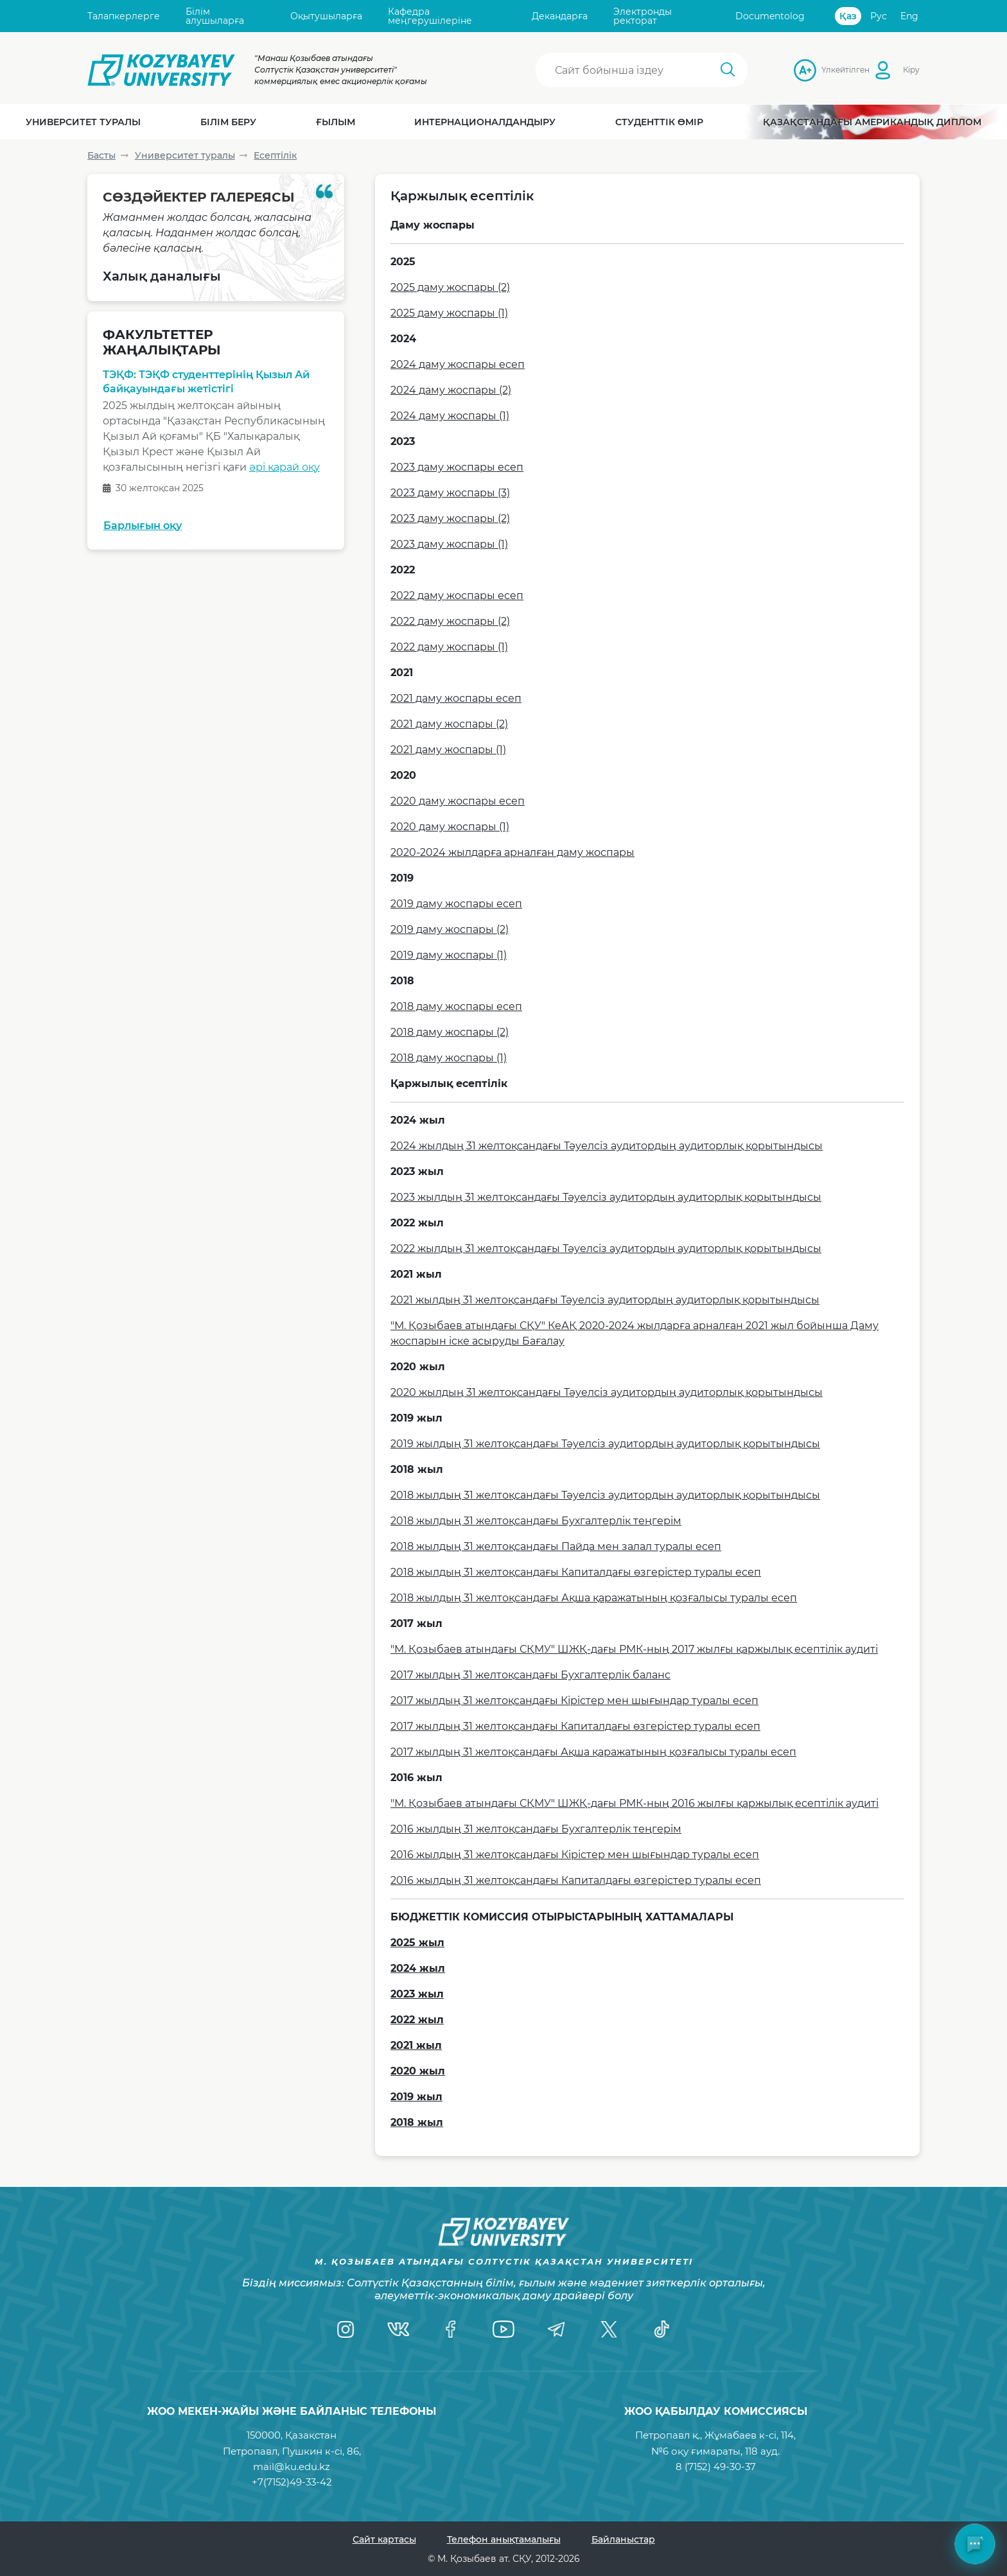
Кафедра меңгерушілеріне (430, 16)
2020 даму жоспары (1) (449, 827)
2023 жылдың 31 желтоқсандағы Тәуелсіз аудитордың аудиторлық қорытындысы (605, 1197)
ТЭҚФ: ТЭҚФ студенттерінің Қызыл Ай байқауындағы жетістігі (206, 382)
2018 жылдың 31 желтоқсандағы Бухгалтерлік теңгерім (535, 1521)
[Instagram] (345, 2329)
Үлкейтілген (825, 69)
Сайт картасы (384, 2539)
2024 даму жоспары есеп (457, 364)
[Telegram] (556, 2329)
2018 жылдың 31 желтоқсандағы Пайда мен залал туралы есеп (555, 1546)
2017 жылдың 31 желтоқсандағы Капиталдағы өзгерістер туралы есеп (575, 1726)
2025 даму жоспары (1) (449, 313)
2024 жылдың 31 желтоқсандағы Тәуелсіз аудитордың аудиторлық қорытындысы (606, 1146)
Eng (909, 16)
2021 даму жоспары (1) (448, 750)
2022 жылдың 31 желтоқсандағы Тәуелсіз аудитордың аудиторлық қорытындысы (605, 1248)
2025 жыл (417, 1942)
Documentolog (770, 16)
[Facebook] (451, 2329)
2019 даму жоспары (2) (449, 929)
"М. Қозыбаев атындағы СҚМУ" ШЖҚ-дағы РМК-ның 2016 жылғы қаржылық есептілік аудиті (634, 1803)
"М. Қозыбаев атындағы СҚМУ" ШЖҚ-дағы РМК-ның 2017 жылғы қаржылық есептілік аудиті (634, 1649)
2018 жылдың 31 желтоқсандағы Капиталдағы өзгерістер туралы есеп (575, 1572)
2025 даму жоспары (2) (450, 287)
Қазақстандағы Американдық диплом (872, 122)
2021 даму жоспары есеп (455, 698)
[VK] (398, 2329)
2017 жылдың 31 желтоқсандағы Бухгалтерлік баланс (530, 1675)
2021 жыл (416, 2045)
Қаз (848, 16)
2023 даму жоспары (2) (450, 518)
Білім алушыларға (215, 16)
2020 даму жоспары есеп (457, 801)
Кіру (911, 69)
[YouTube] (503, 2329)
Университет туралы (185, 155)
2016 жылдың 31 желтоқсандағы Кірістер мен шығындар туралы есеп (574, 1855)
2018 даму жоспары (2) (449, 1032)
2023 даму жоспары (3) (450, 493)
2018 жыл (416, 2122)
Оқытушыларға (326, 16)
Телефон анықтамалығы (504, 2539)
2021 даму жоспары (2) (449, 724)
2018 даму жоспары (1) (448, 1058)
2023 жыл (417, 1994)
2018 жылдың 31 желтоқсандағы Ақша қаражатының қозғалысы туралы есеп (593, 1598)
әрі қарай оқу (284, 468)
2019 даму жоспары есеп (456, 904)
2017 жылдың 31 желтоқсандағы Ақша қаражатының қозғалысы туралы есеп (593, 1752)
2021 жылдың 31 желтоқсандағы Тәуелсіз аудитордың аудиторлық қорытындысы (604, 1300)
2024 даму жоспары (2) (450, 390)
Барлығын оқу (142, 525)
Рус (878, 16)
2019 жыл (416, 2097)
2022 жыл (417, 2020)
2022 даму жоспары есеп (456, 595)
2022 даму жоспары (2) (450, 621)
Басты (101, 155)
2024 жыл (417, 1968)
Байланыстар (623, 2539)
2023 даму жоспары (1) (449, 544)
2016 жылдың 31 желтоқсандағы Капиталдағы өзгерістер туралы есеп (575, 1880)
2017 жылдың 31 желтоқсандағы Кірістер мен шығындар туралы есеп (574, 1700)
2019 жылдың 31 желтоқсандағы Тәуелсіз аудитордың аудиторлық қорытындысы (605, 1444)
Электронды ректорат (642, 16)
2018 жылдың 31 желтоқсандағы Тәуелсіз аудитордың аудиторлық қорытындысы (605, 1495)
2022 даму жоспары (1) (449, 647)
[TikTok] (661, 2329)
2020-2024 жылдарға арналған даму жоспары (512, 852)
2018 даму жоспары (442, 1006)
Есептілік (275, 155)
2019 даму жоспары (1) (448, 955)
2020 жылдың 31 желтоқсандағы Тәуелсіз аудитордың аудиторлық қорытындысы (606, 1392)
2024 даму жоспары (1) (449, 416)
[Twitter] (609, 2329)
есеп (508, 1006)
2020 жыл (417, 2071)
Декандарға (560, 16)
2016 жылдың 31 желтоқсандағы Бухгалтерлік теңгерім (535, 1829)
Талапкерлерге (123, 16)
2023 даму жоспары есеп (456, 467)
